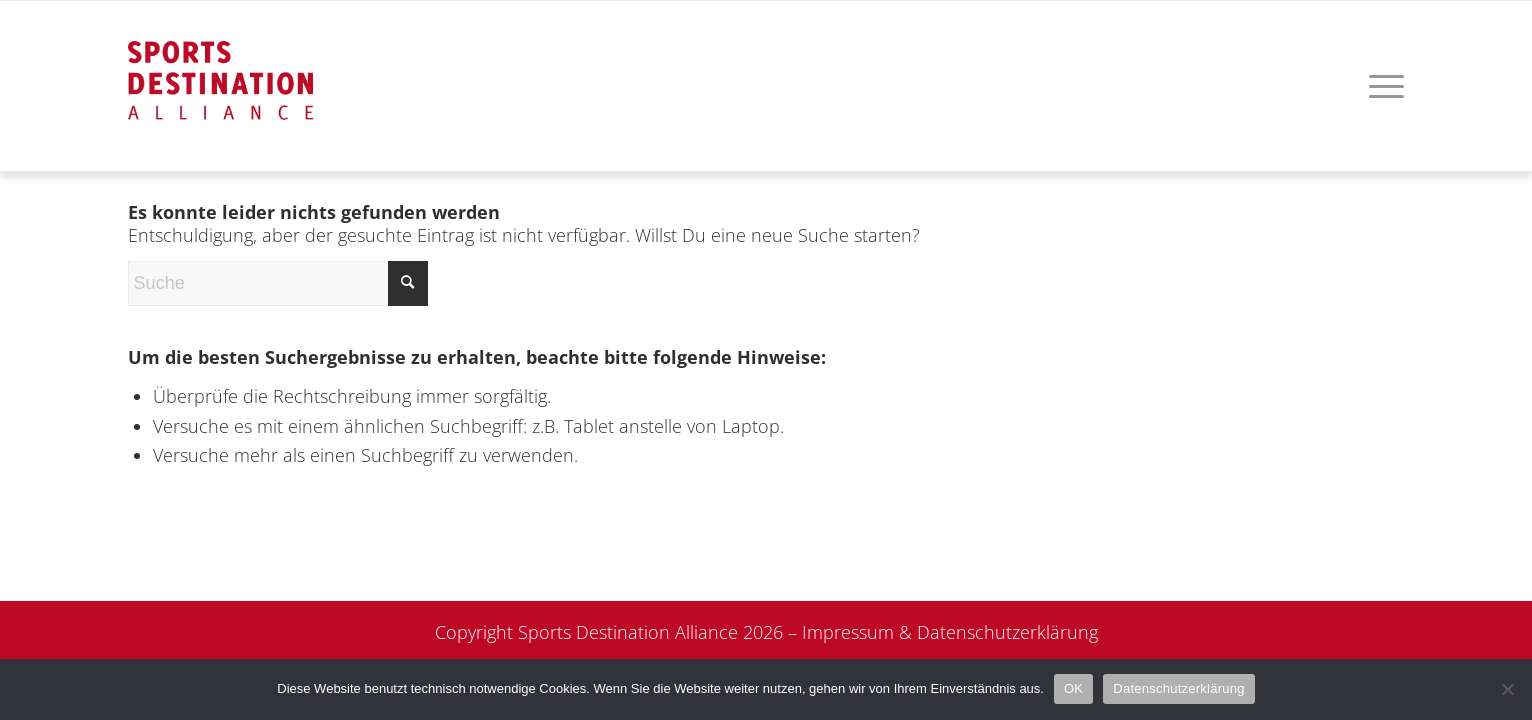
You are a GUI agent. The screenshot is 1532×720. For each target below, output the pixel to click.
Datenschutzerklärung (1178, 688)
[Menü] (1380, 86)
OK (1073, 688)
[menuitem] (1380, 86)
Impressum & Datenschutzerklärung (950, 632)
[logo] (220, 61)
